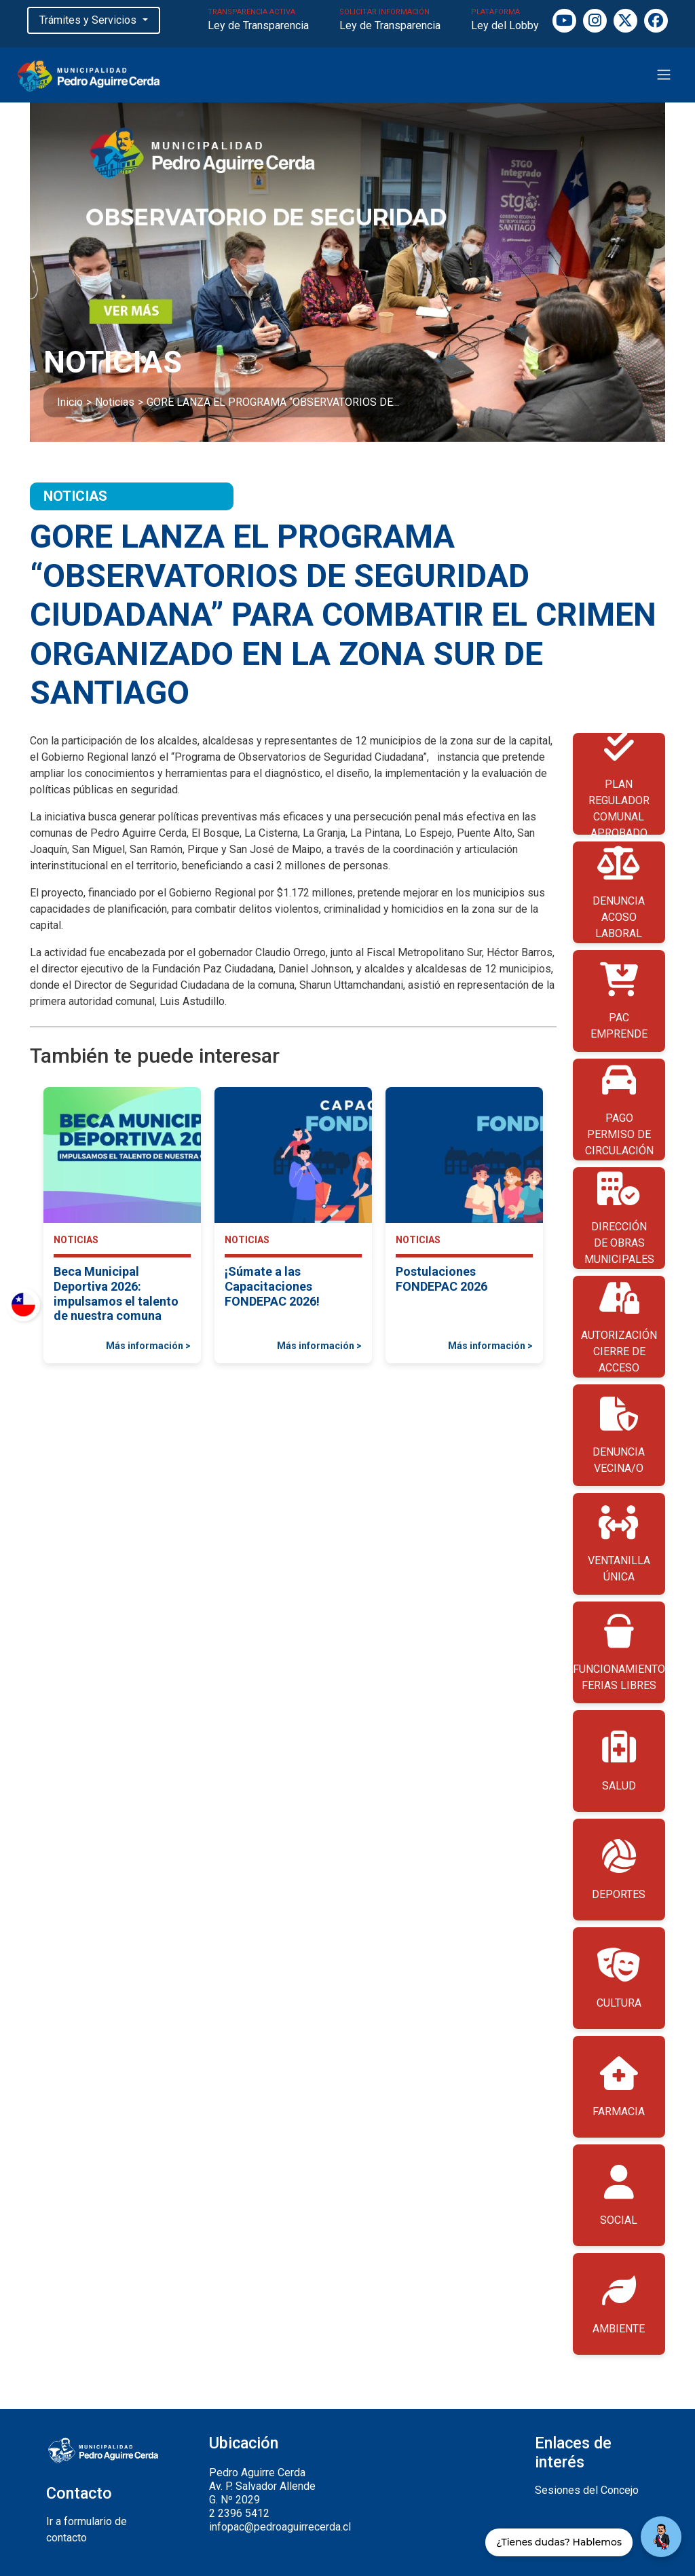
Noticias (114, 402)
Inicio (70, 402)
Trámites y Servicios (89, 20)
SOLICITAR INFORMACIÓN (389, 21)
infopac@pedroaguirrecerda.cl (280, 2526)
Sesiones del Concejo (587, 2490)
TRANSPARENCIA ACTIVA (258, 21)
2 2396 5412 (239, 2513)
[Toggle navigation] (663, 75)
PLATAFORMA (505, 21)
